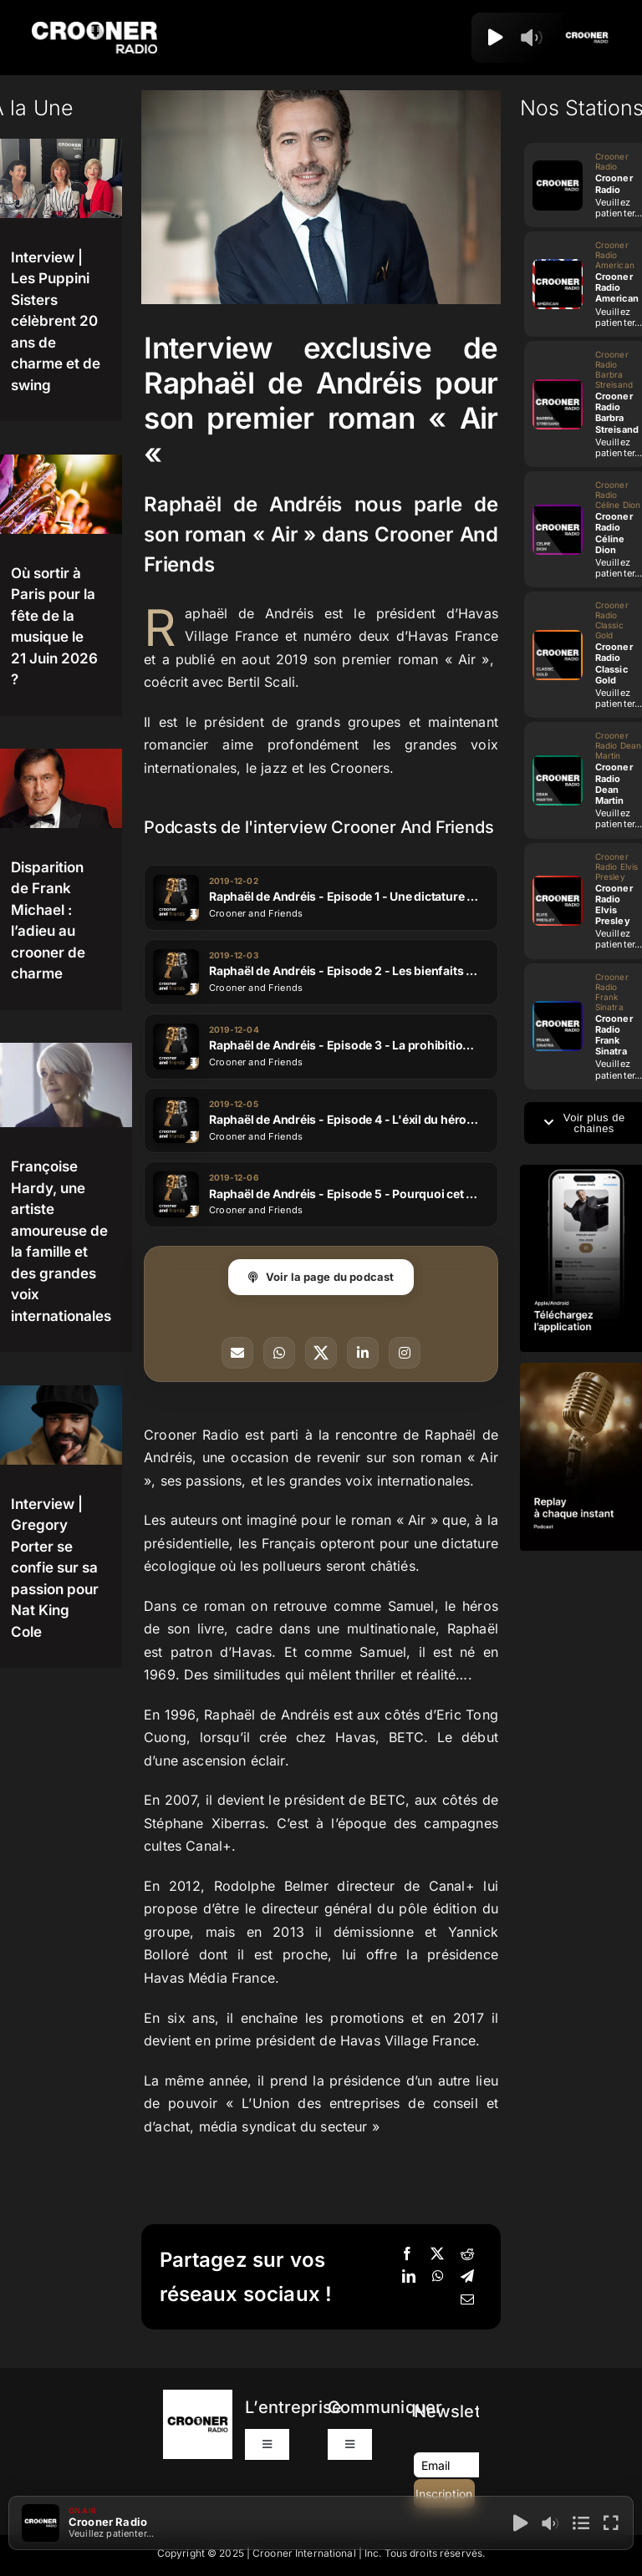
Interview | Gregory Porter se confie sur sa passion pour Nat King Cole (55, 1568)
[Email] (467, 2300)
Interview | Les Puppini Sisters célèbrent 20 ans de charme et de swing (55, 321)
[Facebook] (407, 2254)
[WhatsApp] (438, 2277)
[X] (437, 2254)
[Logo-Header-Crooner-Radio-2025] (94, 28)
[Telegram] (467, 2277)
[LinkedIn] (409, 2277)
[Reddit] (467, 2254)
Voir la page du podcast (321, 1276)
